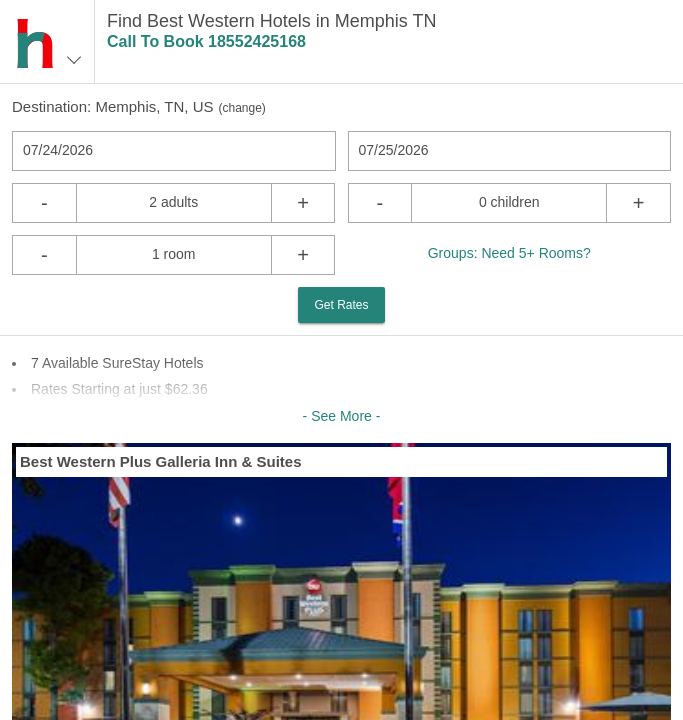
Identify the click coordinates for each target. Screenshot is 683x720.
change (241, 108)
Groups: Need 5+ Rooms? (509, 253)
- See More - (342, 416)
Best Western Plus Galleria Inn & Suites (160, 461)
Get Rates (341, 305)
